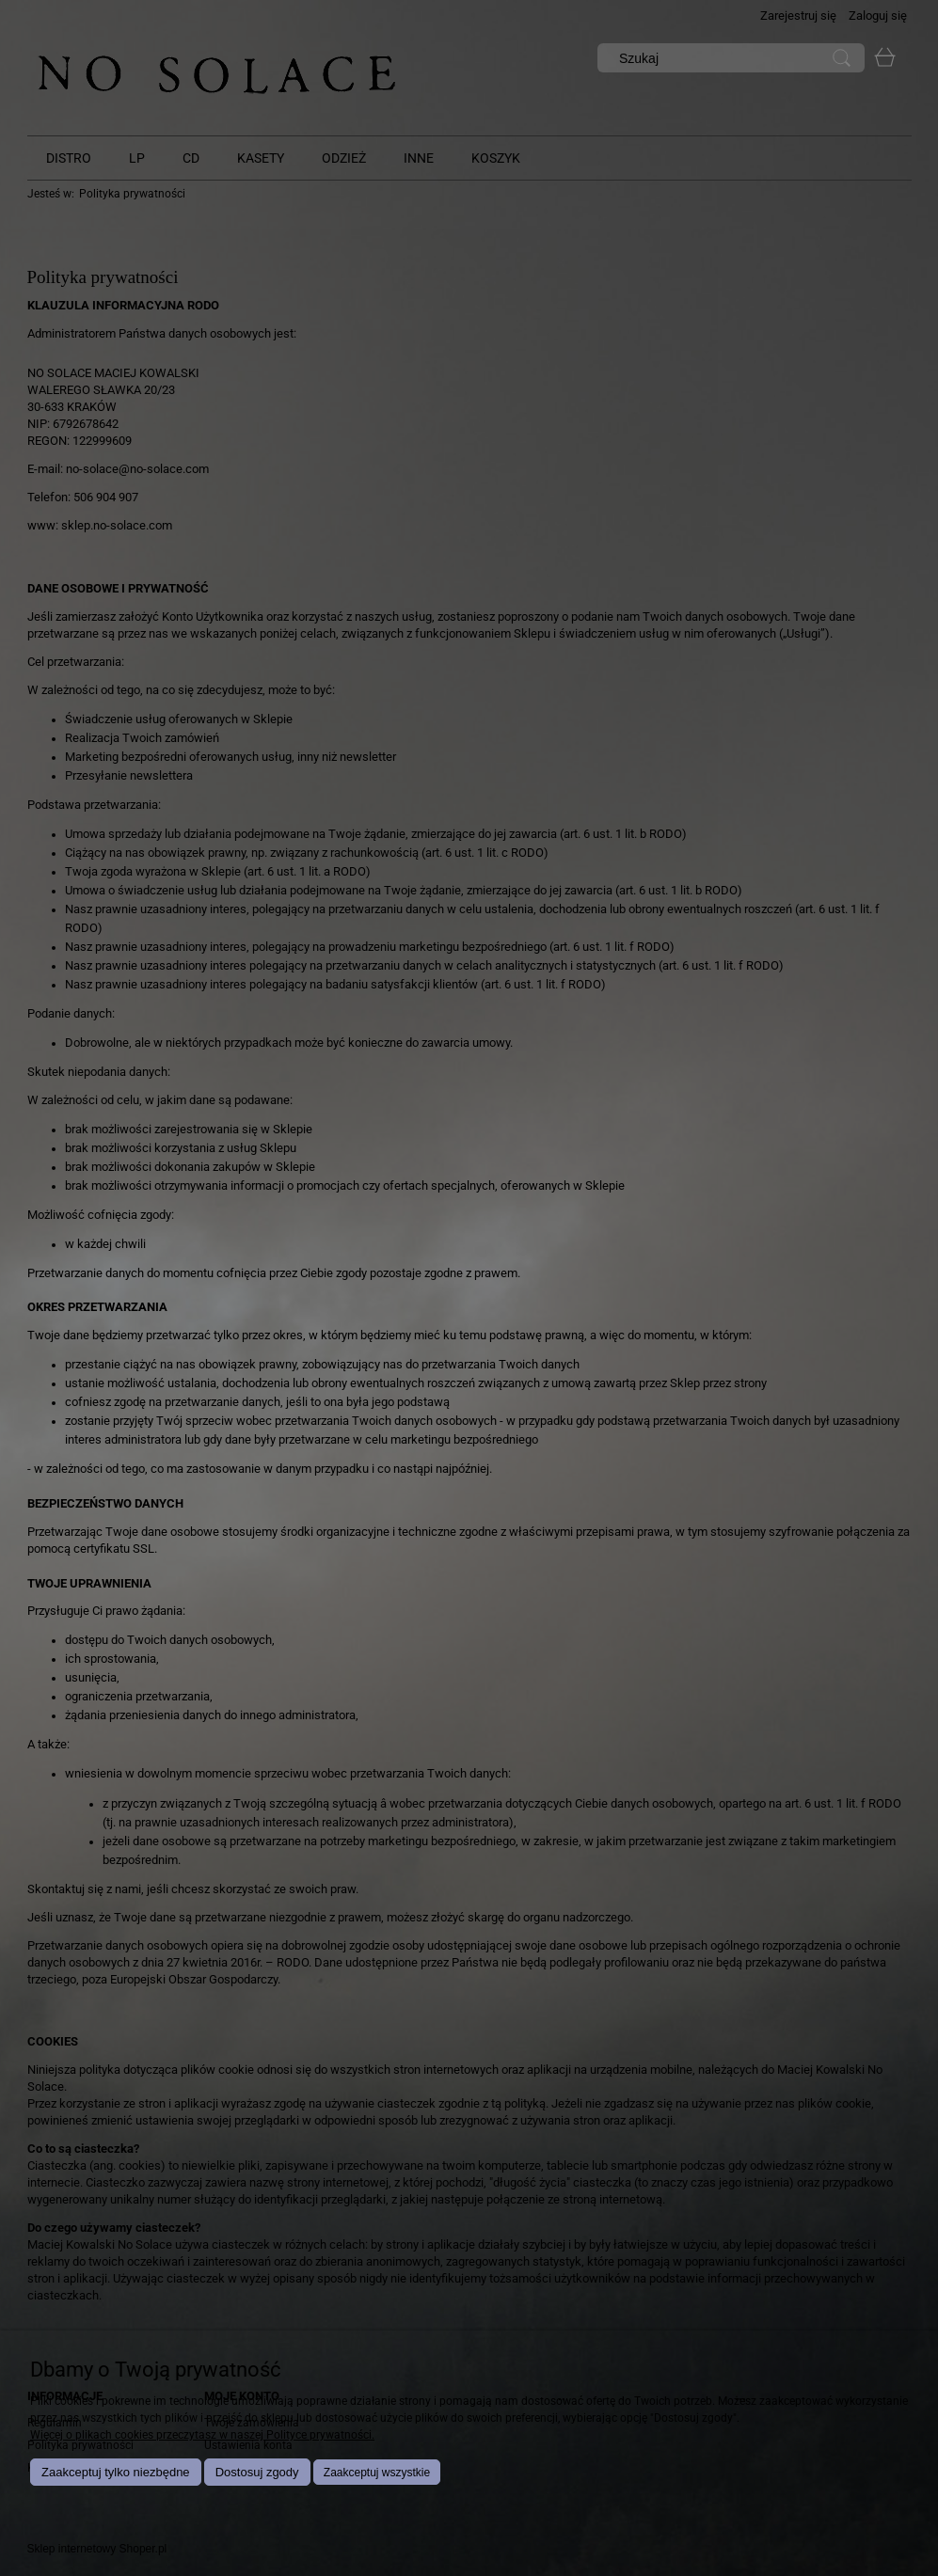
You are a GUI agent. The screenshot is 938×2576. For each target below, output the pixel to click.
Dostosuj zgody (257, 2472)
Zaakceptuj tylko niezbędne (115, 2472)
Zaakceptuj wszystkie (377, 2472)
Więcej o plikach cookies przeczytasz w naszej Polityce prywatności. (202, 2435)
